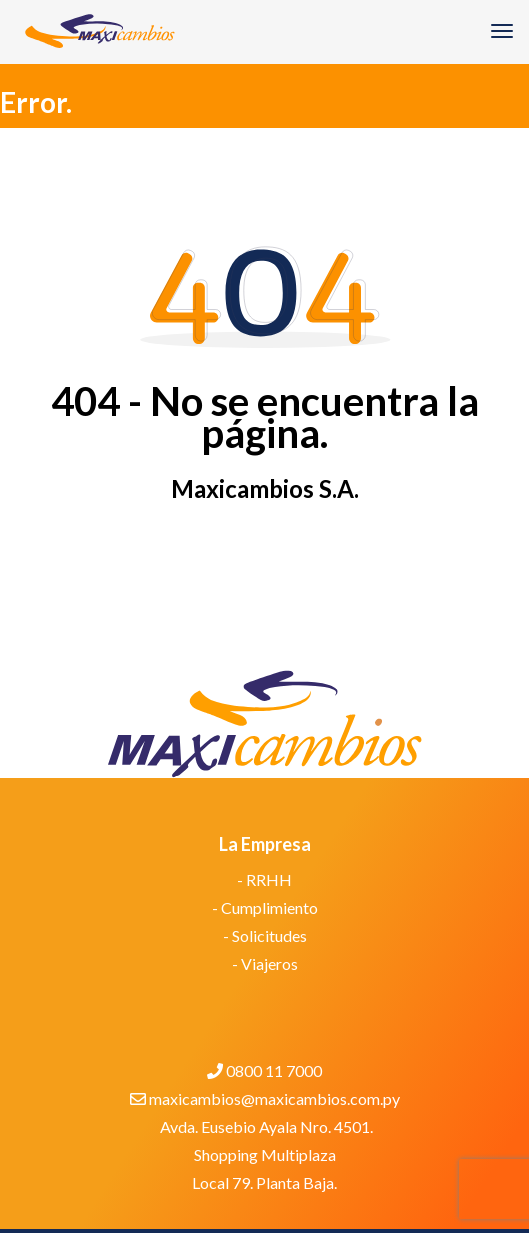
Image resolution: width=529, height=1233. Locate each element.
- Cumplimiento (265, 907)
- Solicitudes (265, 935)
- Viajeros (265, 963)
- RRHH (264, 879)
